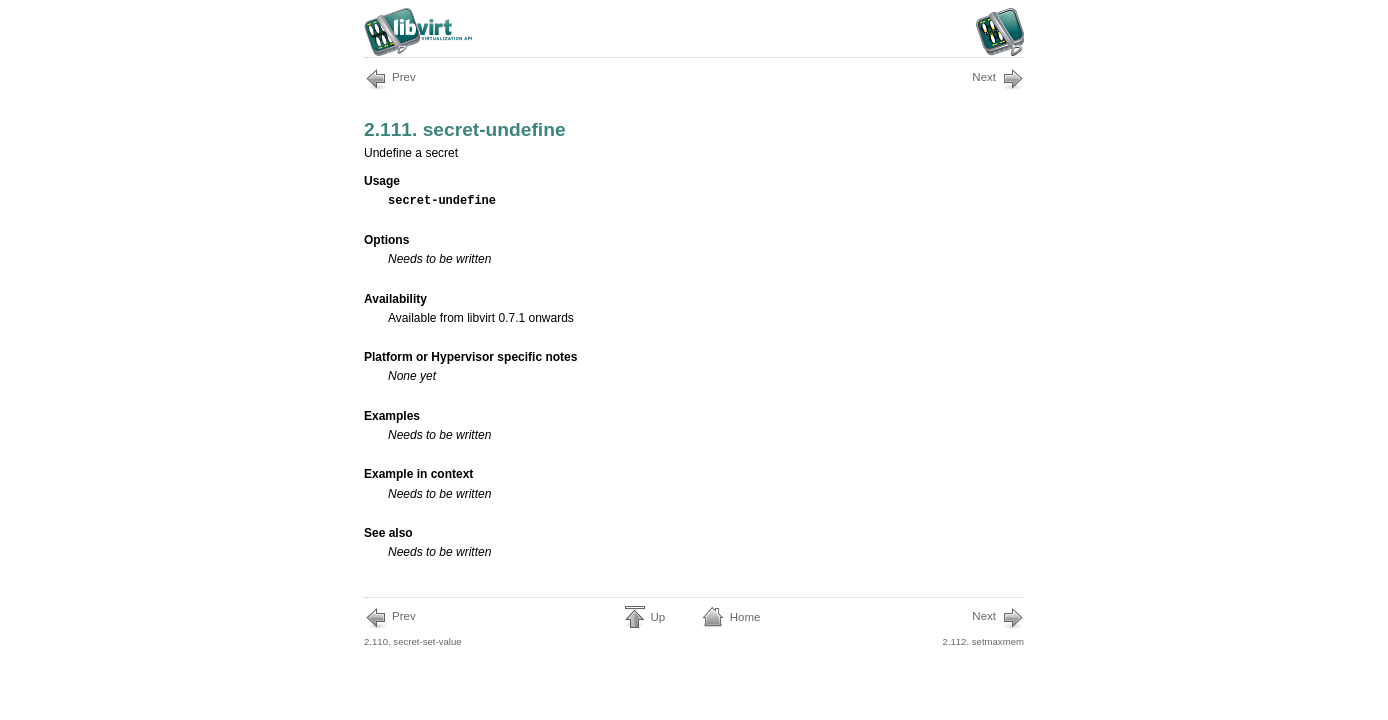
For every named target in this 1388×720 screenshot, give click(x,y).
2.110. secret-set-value (413, 627)
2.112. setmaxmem (983, 627)
